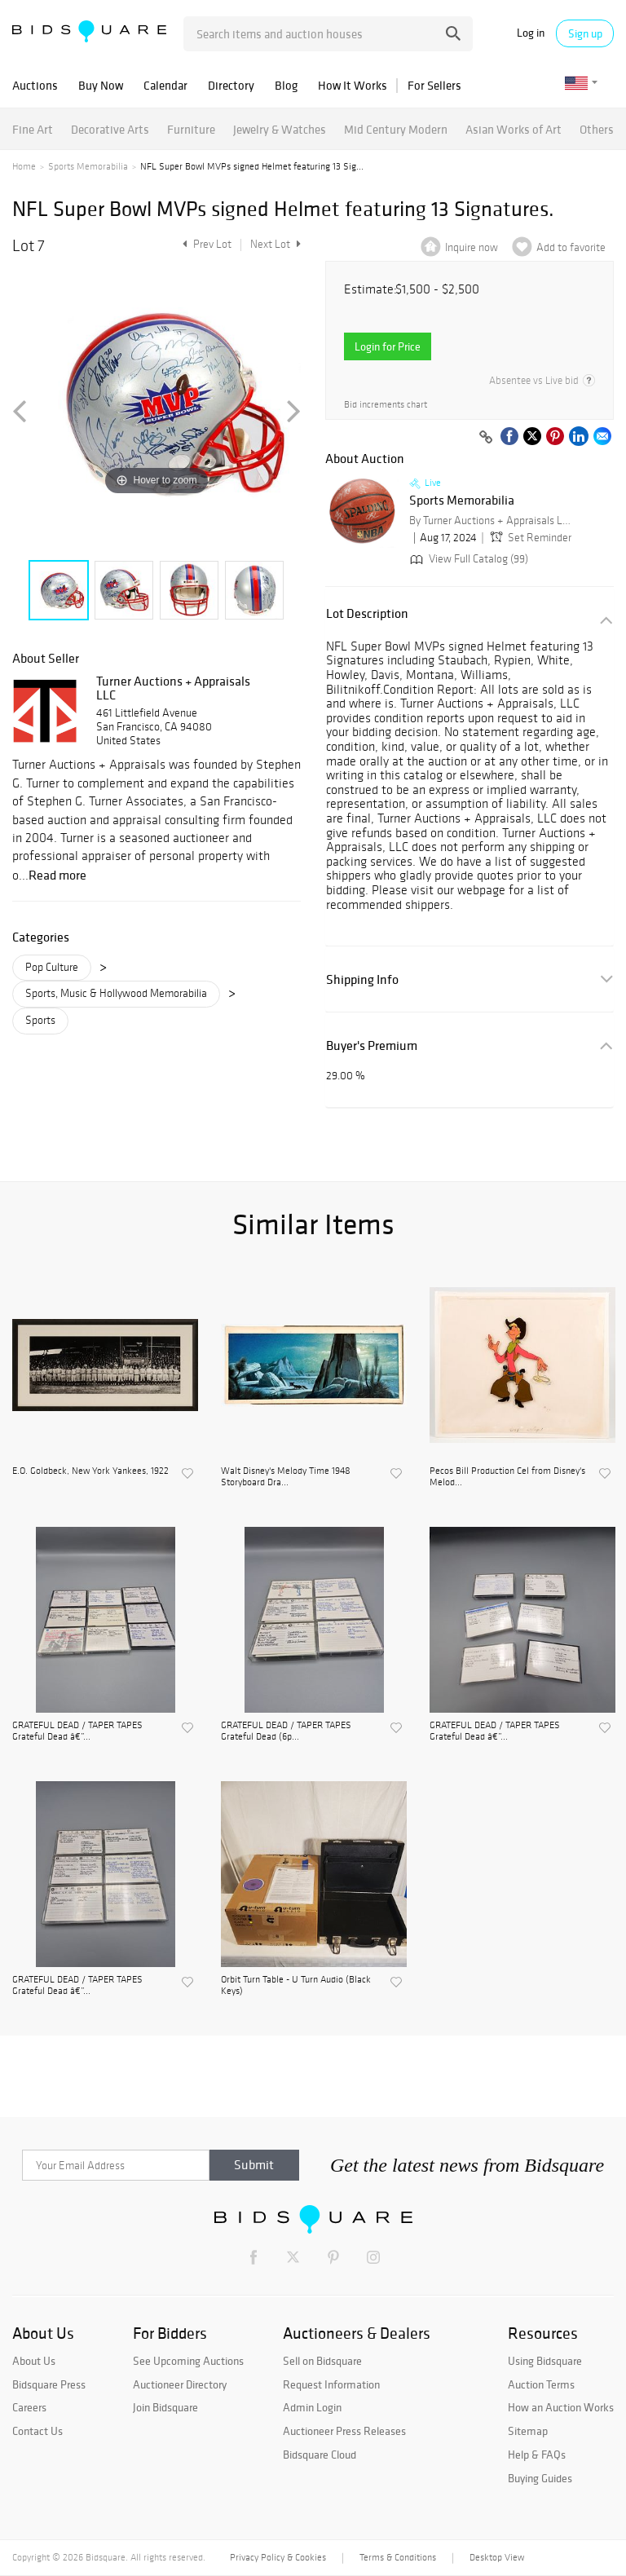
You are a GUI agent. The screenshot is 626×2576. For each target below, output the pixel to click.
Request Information (331, 2384)
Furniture (191, 129)
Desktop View (497, 2557)
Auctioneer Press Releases (344, 2431)
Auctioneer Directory (180, 2384)
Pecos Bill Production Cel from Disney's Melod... (507, 1476)
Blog (286, 85)
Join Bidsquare (165, 2407)
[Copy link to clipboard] (486, 438)
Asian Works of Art (513, 129)
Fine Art (32, 129)
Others (597, 129)
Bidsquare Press (49, 2384)
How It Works (352, 85)
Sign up (585, 33)
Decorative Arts (110, 129)
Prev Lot (205, 244)
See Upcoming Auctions (188, 2360)
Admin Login (312, 2407)
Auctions (35, 85)
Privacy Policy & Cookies (278, 2557)
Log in (530, 33)
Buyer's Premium (371, 1045)
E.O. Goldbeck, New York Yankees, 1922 (90, 1470)
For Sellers (434, 85)
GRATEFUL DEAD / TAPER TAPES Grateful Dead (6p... (286, 1730)
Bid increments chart (385, 404)
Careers (29, 2407)
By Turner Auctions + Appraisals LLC (490, 520)
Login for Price (388, 346)
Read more (57, 875)
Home (24, 166)
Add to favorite (571, 247)
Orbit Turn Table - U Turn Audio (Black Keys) (296, 1985)
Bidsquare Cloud (319, 2454)
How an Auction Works (561, 2407)
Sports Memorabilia (88, 166)
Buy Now (100, 85)
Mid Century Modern (395, 129)
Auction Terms (541, 2384)
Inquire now (471, 247)
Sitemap (528, 2431)
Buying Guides (540, 2478)
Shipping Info (362, 979)
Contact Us (37, 2431)
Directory (231, 85)
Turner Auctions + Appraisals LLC (173, 688)
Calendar (165, 85)
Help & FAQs (537, 2454)
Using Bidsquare (545, 2360)
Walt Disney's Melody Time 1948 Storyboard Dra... (285, 1476)
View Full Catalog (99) (467, 559)
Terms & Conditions (397, 2557)
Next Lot (275, 244)
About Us (33, 2360)
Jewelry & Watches (279, 129)
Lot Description (367, 613)
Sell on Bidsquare (322, 2360)
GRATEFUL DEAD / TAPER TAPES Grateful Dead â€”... (77, 1730)
